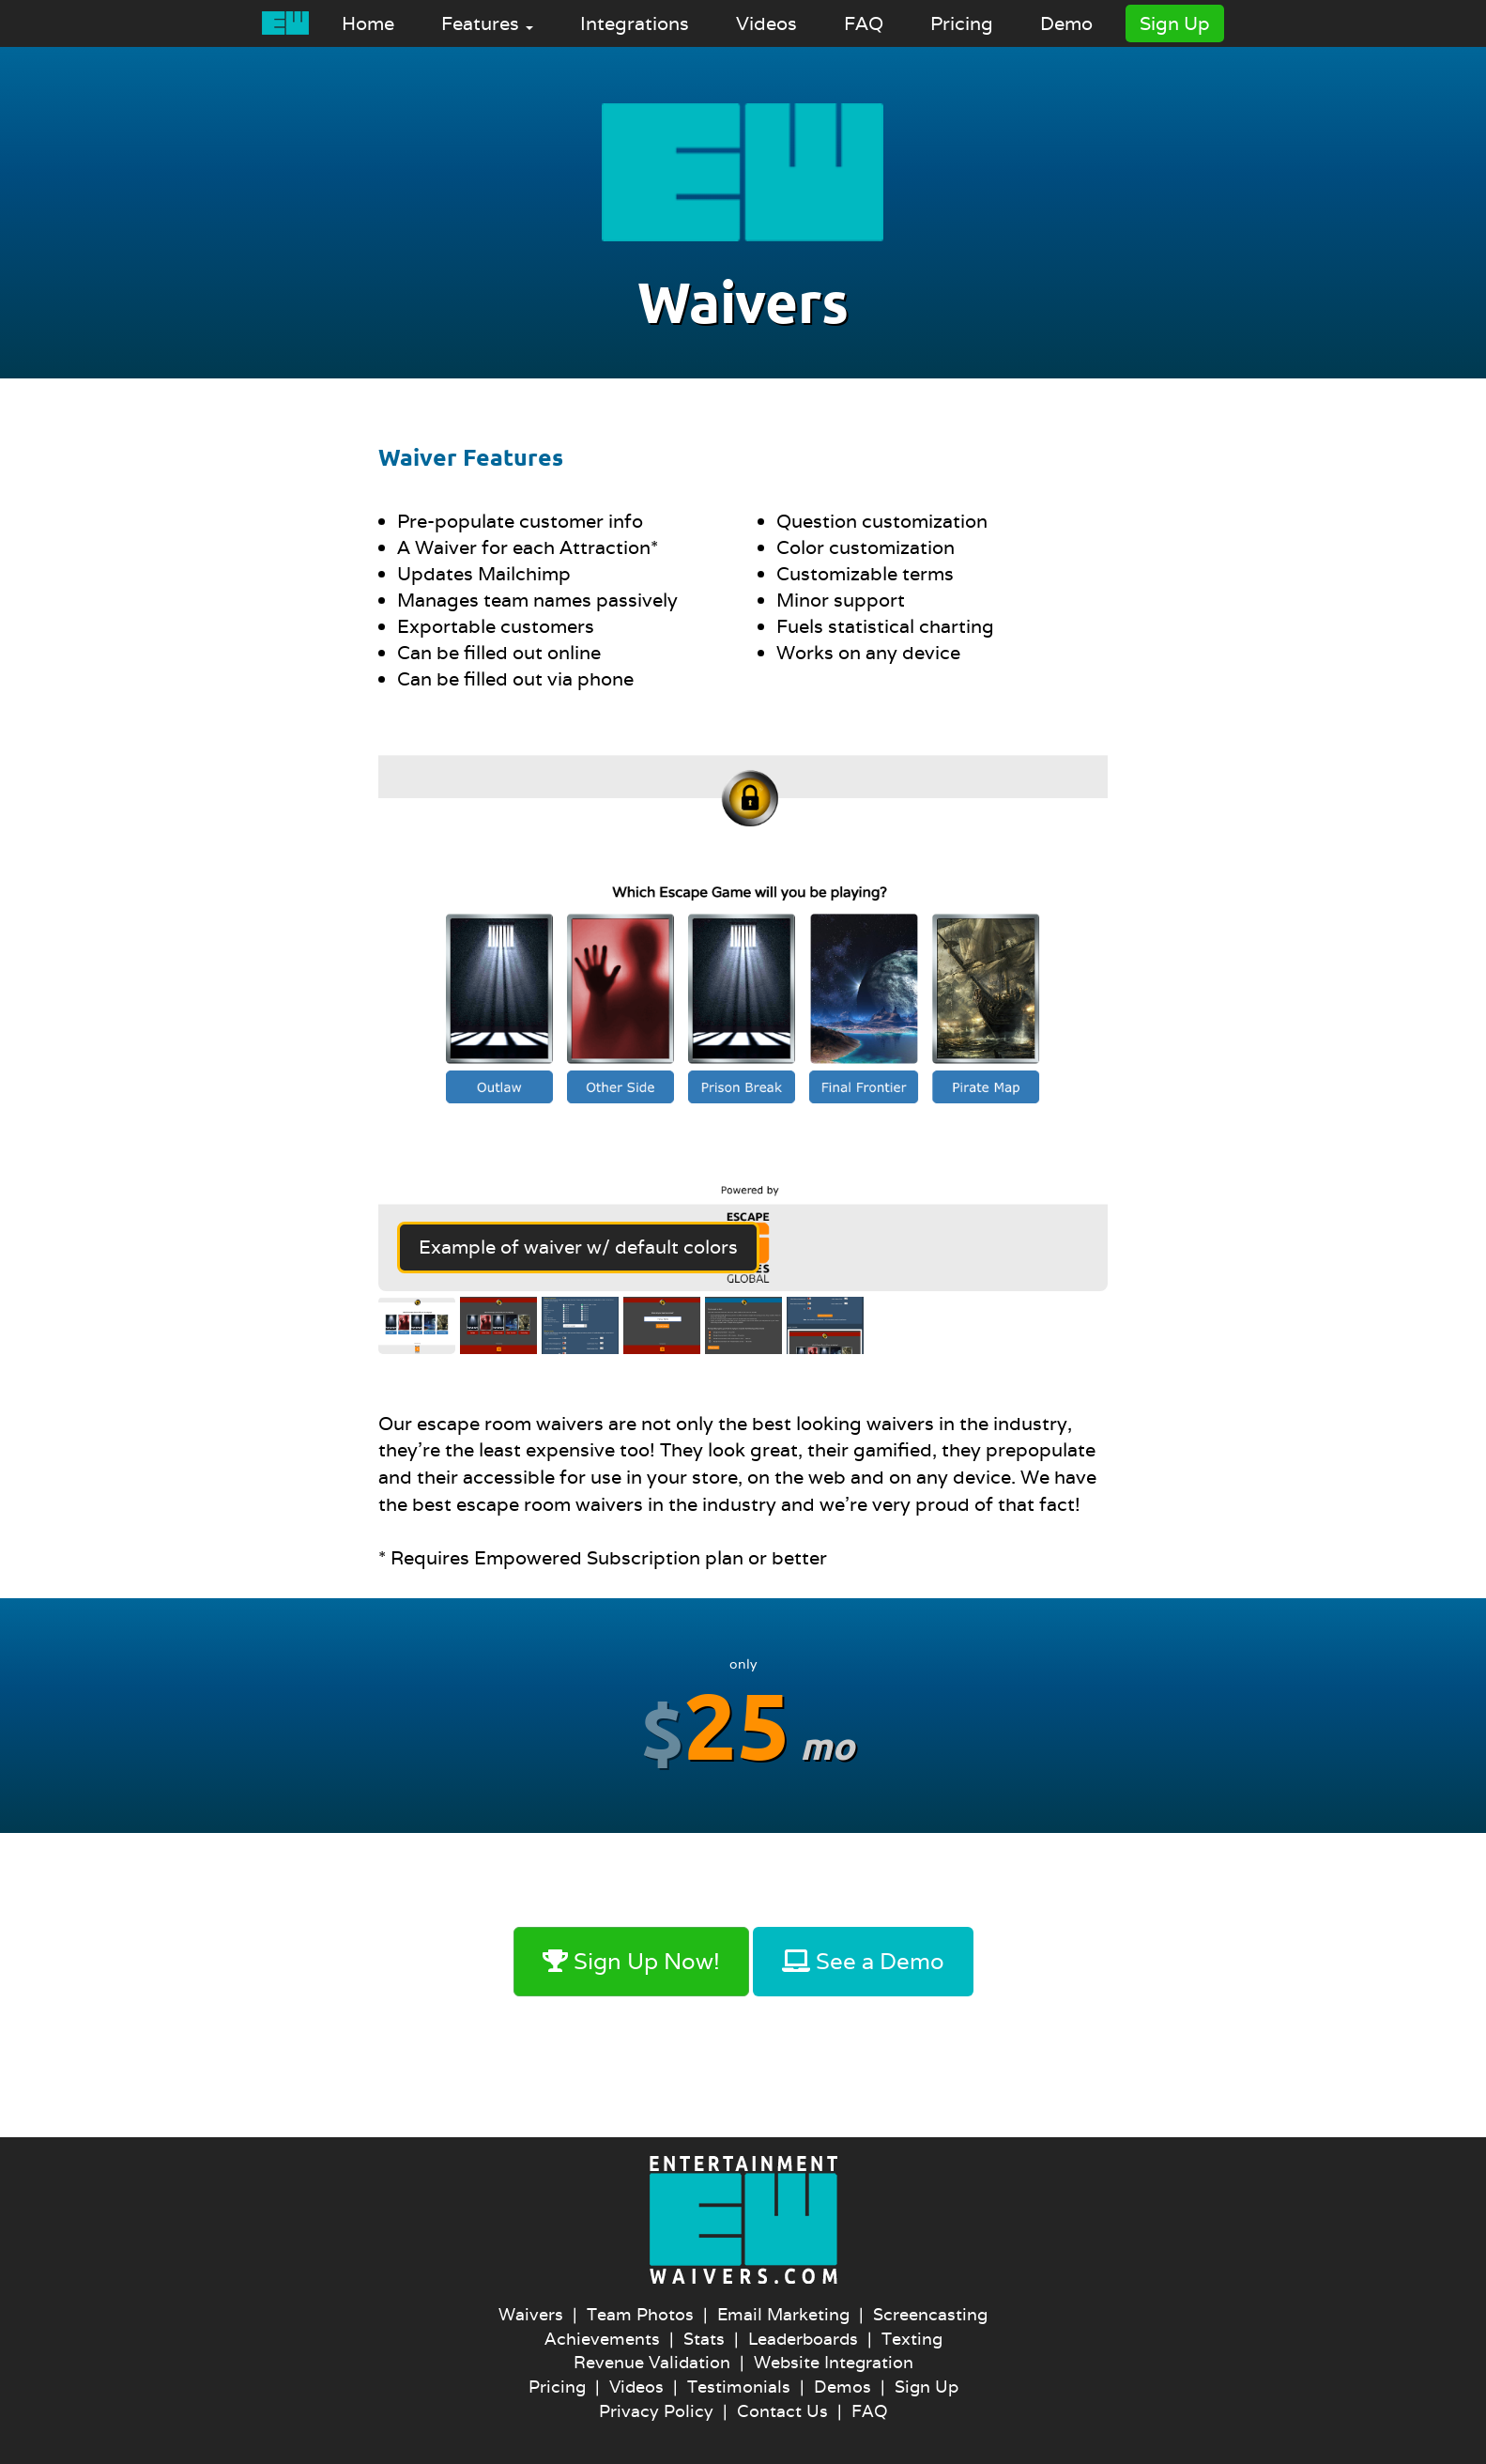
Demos (842, 2386)
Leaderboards (803, 2338)
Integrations (634, 23)
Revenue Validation (652, 2362)
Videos (766, 23)
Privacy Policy (656, 2411)
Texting (911, 2338)
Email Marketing (783, 2314)
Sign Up (1175, 23)
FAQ (863, 23)
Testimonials (738, 2386)
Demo (1066, 23)
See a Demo (863, 1961)
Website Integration (833, 2362)
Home (368, 23)
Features (487, 23)
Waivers (530, 2314)
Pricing (961, 23)
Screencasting (930, 2314)
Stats (704, 2338)
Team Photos (640, 2314)
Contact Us (782, 2411)
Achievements (602, 2338)
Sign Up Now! (631, 1961)
